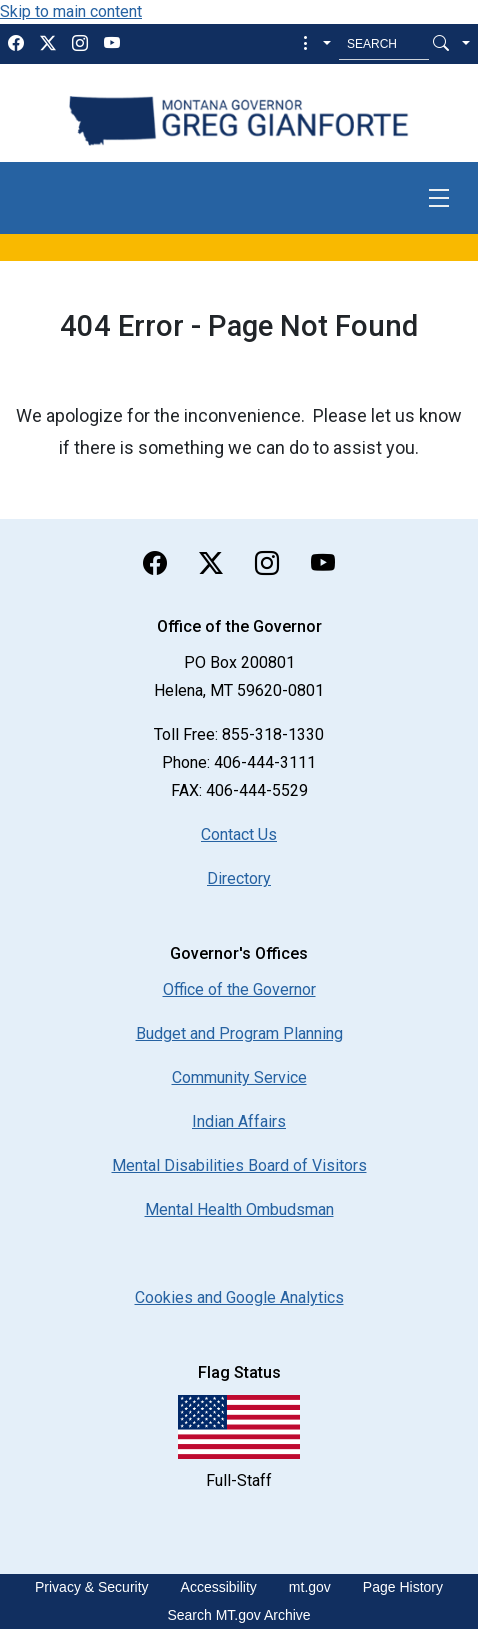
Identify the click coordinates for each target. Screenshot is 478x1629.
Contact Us (239, 834)
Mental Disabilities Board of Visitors (239, 1165)
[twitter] (48, 44)
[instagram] (80, 44)
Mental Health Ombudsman (239, 1209)
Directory (239, 878)
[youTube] (112, 44)
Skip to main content (71, 11)
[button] (314, 44)
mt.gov (310, 1587)
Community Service (239, 1077)
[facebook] (16, 44)
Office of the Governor (239, 989)
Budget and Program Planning (239, 1033)
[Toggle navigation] (439, 198)
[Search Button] (441, 44)
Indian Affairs (239, 1121)
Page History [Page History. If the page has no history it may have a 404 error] (403, 1587)
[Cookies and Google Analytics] (239, 1297)
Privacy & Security (92, 1587)
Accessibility (219, 1587)
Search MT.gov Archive (238, 1615)
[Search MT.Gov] (384, 44)
